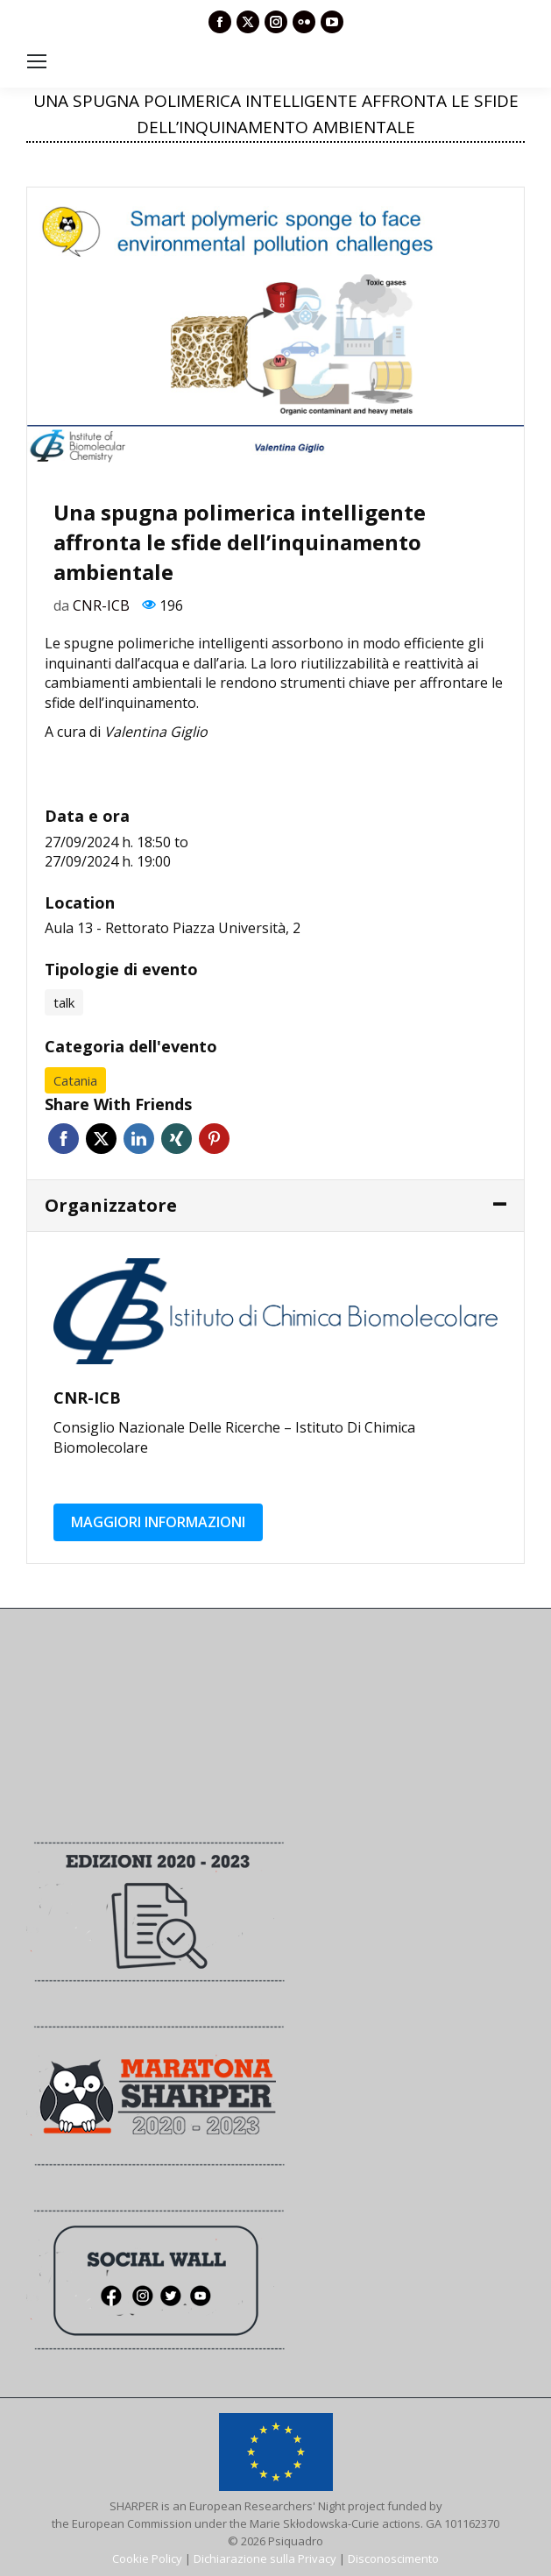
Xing (176, 1138)
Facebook (63, 1138)
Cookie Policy (147, 2558)
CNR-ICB (101, 605)
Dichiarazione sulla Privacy (265, 2558)
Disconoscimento (393, 2558)
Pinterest (214, 1138)
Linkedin (139, 1138)
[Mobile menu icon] (36, 61)
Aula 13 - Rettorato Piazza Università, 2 (172, 928)
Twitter (101, 1138)
